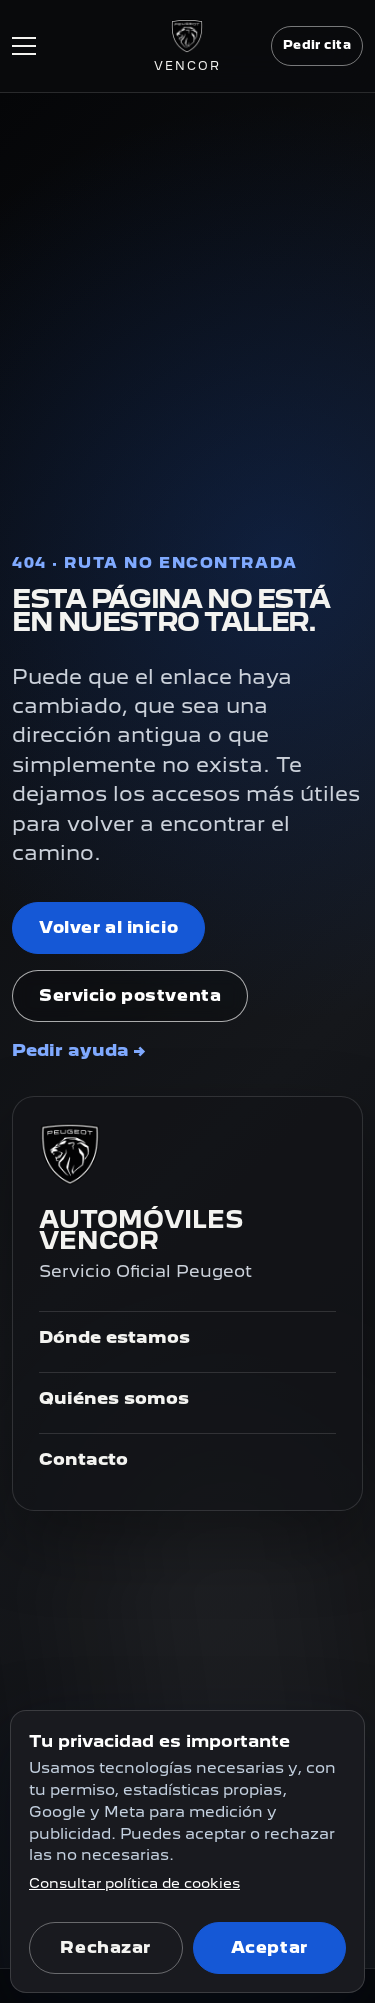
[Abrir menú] (83, 46)
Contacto (83, 1459)
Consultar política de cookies (134, 1883)
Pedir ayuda (78, 1050)
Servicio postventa (130, 995)
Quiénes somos (114, 1398)
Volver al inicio (108, 927)
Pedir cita (317, 45)
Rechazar (105, 1947)
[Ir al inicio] (187, 46)
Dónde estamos (114, 1337)
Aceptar (269, 1947)
